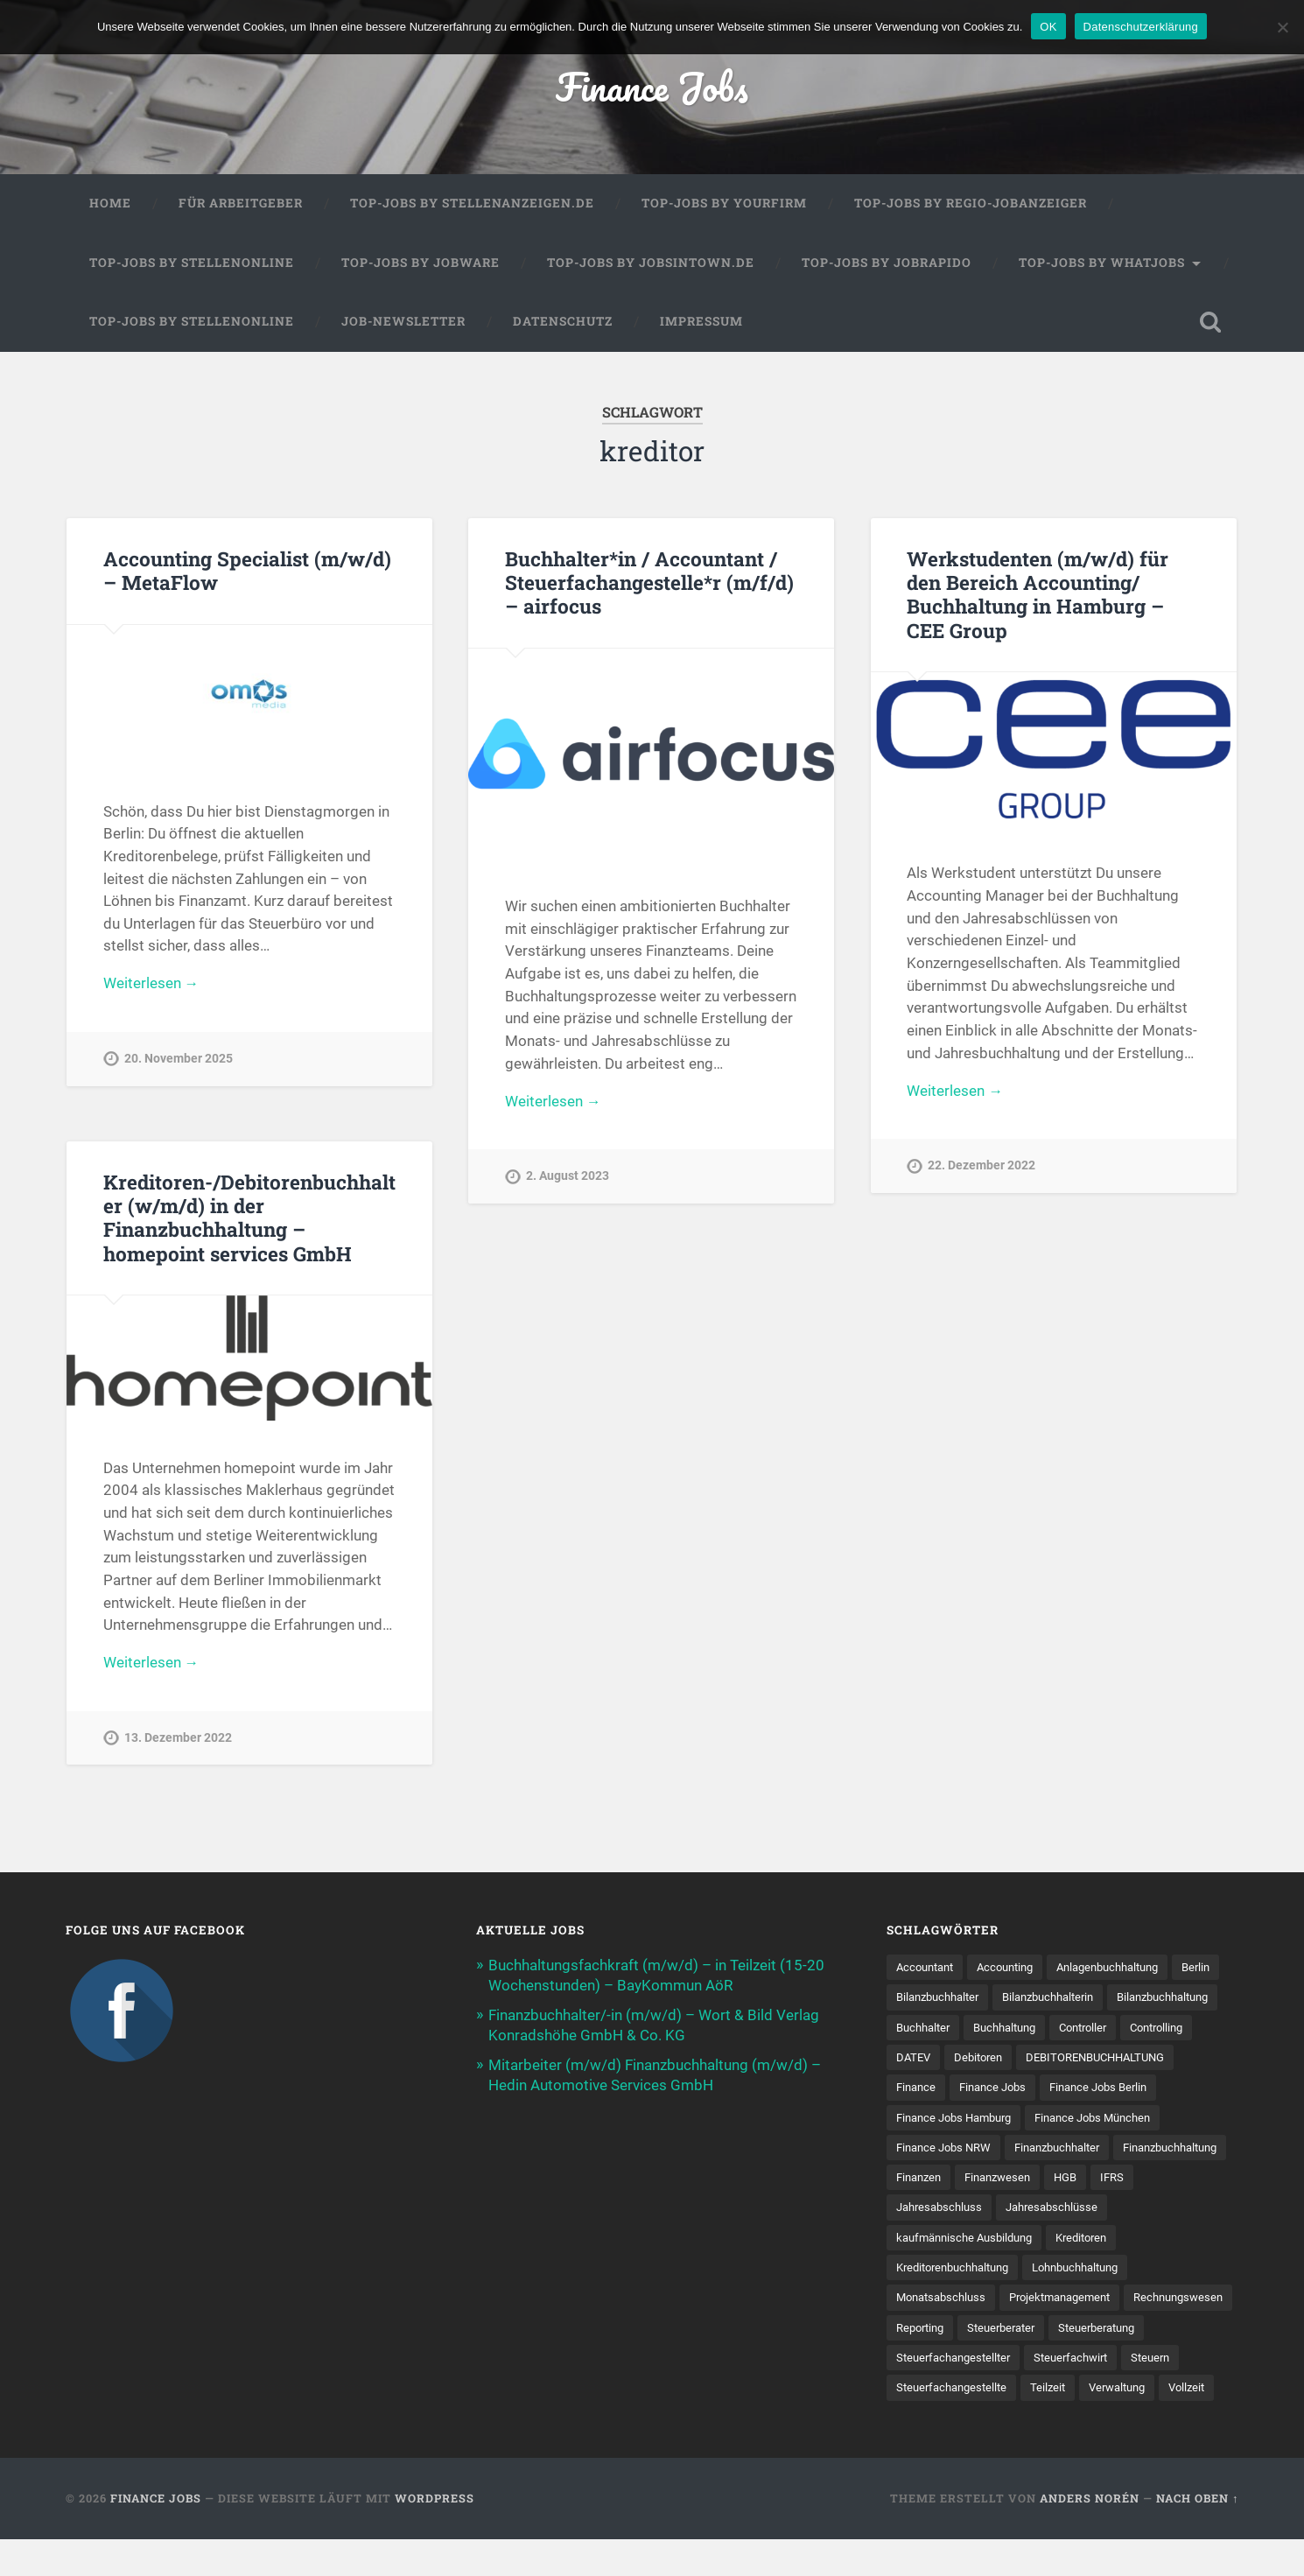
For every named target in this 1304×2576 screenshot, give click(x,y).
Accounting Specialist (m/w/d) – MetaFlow (247, 572)
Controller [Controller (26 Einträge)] (923, 2060)
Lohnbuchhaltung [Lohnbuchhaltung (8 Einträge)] (1174, 2272)
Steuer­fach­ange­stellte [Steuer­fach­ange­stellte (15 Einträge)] (1125, 2394)
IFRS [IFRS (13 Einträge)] (1053, 2211)
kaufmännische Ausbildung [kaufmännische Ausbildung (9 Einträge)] (1093, 2242)
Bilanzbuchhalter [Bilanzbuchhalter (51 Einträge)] (996, 1999)
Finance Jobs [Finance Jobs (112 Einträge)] (1175, 2090)
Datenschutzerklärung (1140, 26)
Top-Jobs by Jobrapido (886, 264)
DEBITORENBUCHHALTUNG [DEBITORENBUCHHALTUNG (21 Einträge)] (972, 2090)
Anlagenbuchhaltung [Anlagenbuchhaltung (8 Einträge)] (1126, 1969)
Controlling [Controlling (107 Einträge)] (1003, 2060)
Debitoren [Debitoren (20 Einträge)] (1143, 2060)
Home (110, 205)
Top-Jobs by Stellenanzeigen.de (472, 205)
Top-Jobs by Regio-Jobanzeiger (970, 205)
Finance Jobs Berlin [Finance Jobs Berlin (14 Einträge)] (949, 2120)
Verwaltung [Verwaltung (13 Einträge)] (988, 2424)
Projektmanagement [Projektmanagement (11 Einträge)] (1072, 2303)
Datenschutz (563, 323)
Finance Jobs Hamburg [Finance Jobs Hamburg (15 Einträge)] (1089, 2120)
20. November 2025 (178, 1061)
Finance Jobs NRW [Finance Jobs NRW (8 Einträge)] (1097, 2151)
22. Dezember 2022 (981, 1168)
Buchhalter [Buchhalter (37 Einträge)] (1052, 2029)
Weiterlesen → (151, 986)
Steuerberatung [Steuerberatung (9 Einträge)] (938, 2363)
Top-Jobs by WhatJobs (1102, 264)
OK (1048, 26)
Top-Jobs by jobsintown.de (650, 264)
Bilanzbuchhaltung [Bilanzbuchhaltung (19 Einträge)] (947, 2029)
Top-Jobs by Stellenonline (191, 264)
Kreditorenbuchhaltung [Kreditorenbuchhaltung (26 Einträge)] (1040, 2272)
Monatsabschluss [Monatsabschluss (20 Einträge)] (944, 2303)
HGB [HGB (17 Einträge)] (1004, 2211)
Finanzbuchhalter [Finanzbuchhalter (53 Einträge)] (944, 2181)
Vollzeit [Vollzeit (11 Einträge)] (1063, 2424)
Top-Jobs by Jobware (420, 264)
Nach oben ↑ (1197, 2535)
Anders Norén (1089, 2535)
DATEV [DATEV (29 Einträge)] (1074, 2060)
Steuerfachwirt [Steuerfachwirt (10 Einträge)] (936, 2394)
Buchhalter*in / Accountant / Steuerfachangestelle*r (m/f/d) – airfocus (649, 584)
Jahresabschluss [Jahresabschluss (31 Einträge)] (1136, 2211)
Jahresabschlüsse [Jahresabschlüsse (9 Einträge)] (945, 2242)
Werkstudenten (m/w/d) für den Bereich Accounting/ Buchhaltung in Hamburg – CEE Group (1037, 595)
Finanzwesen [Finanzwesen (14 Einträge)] (932, 2211)
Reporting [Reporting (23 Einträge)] (1042, 2333)
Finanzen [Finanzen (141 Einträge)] (1170, 2181)
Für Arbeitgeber (241, 205)
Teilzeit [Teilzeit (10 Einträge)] (914, 2424)
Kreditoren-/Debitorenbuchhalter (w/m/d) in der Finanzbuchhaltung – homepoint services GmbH (249, 1218)
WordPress (434, 2535)
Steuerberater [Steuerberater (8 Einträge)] (1130, 2333)
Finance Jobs (652, 87)
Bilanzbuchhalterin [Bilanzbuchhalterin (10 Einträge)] (1116, 1999)
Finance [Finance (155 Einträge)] (1093, 2090)
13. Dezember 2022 (178, 1740)
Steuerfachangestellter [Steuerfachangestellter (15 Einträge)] (1066, 2363)
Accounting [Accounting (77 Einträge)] (1015, 1969)
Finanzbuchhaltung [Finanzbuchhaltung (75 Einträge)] (1068, 2181)
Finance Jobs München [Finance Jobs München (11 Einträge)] (959, 2151)
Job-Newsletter (403, 323)
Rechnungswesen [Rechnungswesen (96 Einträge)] (944, 2333)
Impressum (701, 323)
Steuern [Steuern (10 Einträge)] (1021, 2394)
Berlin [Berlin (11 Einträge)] (911, 1999)
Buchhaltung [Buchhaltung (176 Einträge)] (1140, 2029)
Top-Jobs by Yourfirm (724, 205)
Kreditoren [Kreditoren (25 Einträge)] (924, 2272)
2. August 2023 (567, 1178)
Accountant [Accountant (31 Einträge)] (928, 1969)
